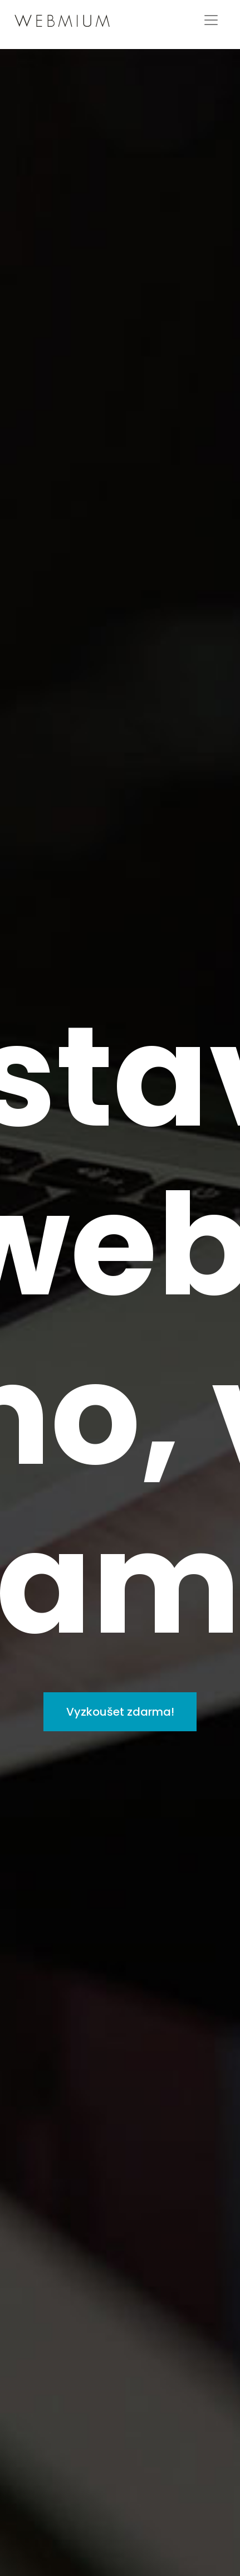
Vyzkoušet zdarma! (120, 1712)
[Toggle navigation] (211, 20)
